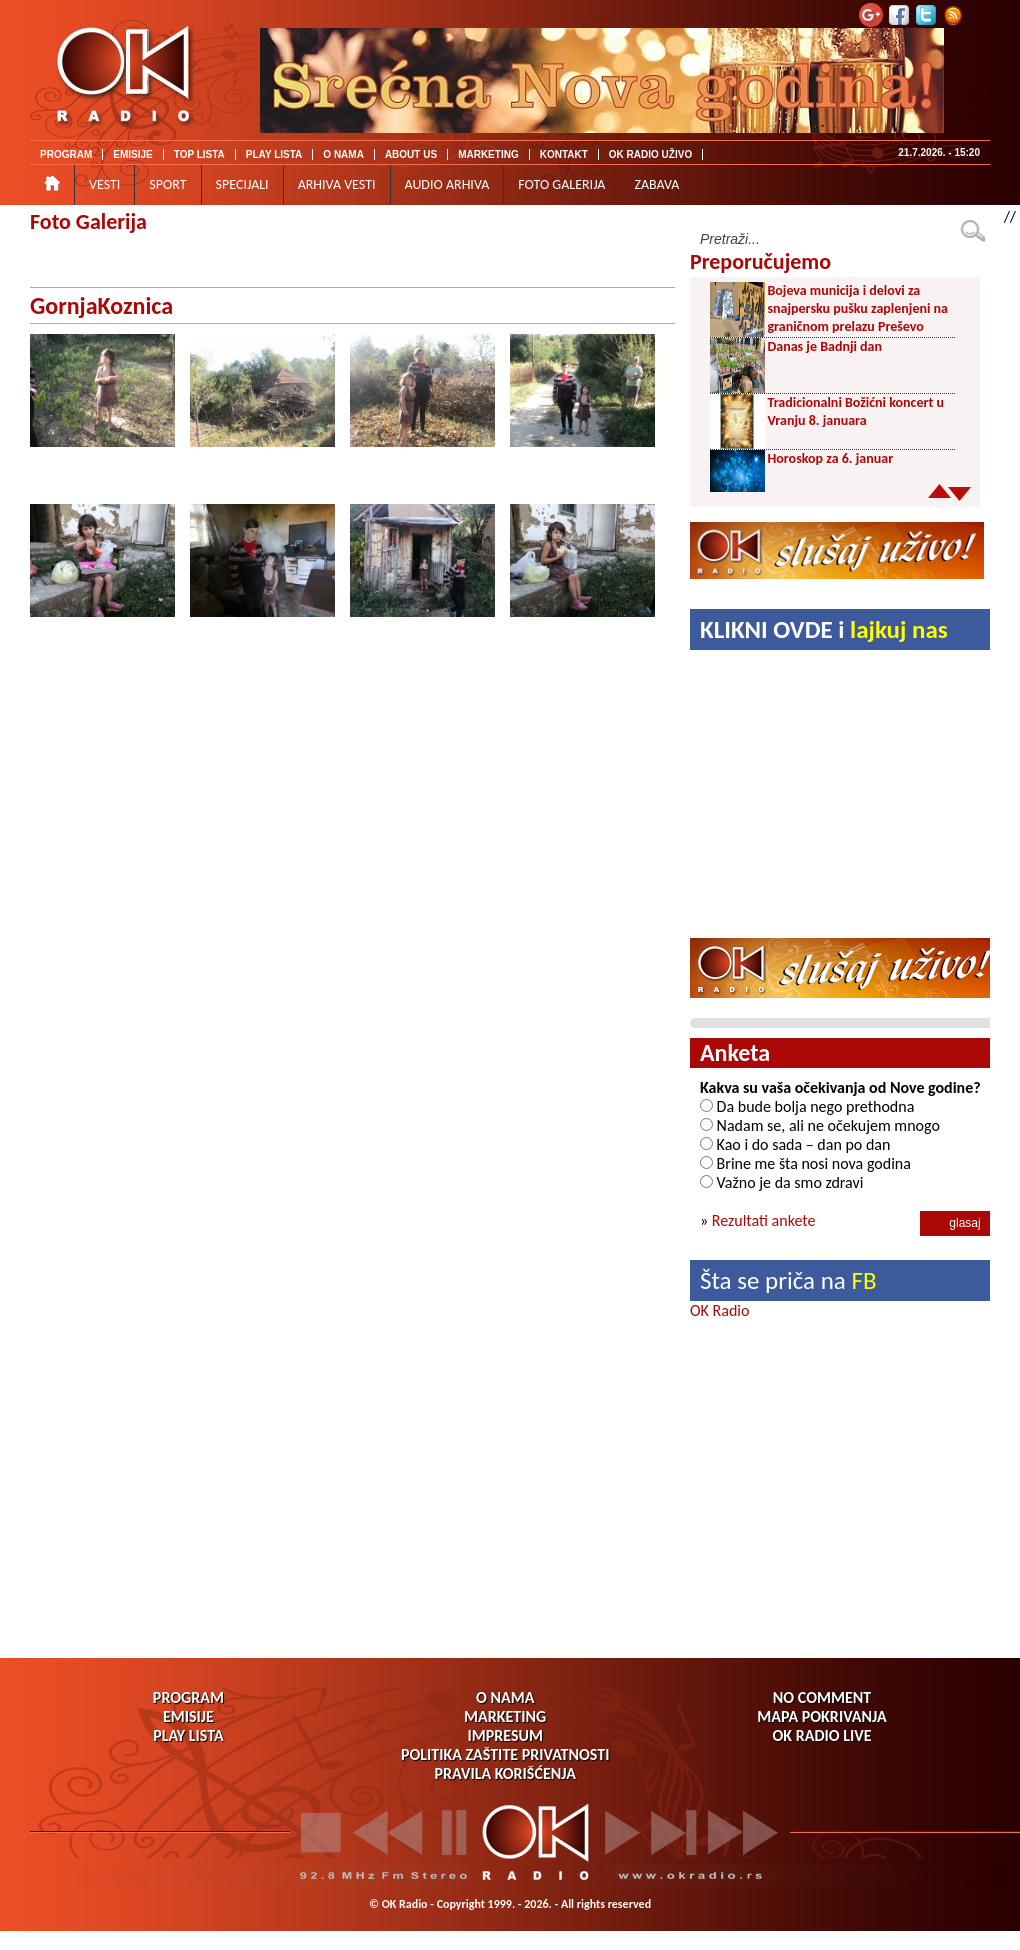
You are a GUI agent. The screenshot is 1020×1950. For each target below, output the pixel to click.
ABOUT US (411, 154)
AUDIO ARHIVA (447, 184)
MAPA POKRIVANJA (821, 1716)
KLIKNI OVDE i (824, 629)
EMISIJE (132, 154)
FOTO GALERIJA (561, 184)
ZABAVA (656, 184)
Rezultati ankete (764, 1220)
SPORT (167, 184)
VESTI (104, 184)
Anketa (735, 1052)
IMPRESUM (504, 1735)
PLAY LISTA (274, 154)
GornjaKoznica (101, 305)
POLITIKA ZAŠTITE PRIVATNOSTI (505, 1754)
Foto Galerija (88, 221)
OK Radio (719, 1310)
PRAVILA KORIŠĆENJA (505, 1773)
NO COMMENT (822, 1697)
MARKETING (488, 154)
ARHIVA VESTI (337, 184)
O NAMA (343, 154)
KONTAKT (564, 154)
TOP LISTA (199, 154)
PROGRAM (66, 154)
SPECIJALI (242, 184)
